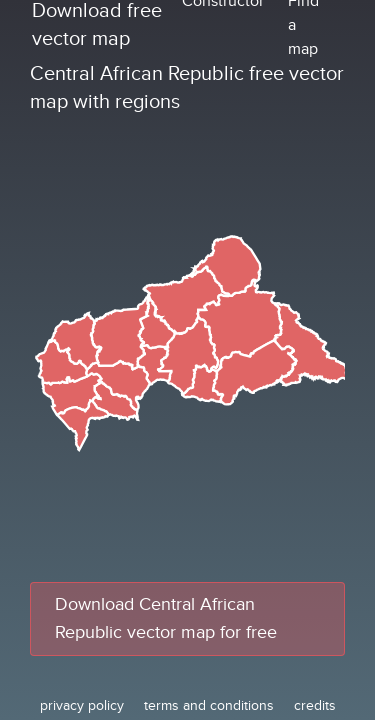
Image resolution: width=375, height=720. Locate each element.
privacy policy (82, 705)
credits (315, 705)
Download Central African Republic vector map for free (166, 618)
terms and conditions (209, 705)
